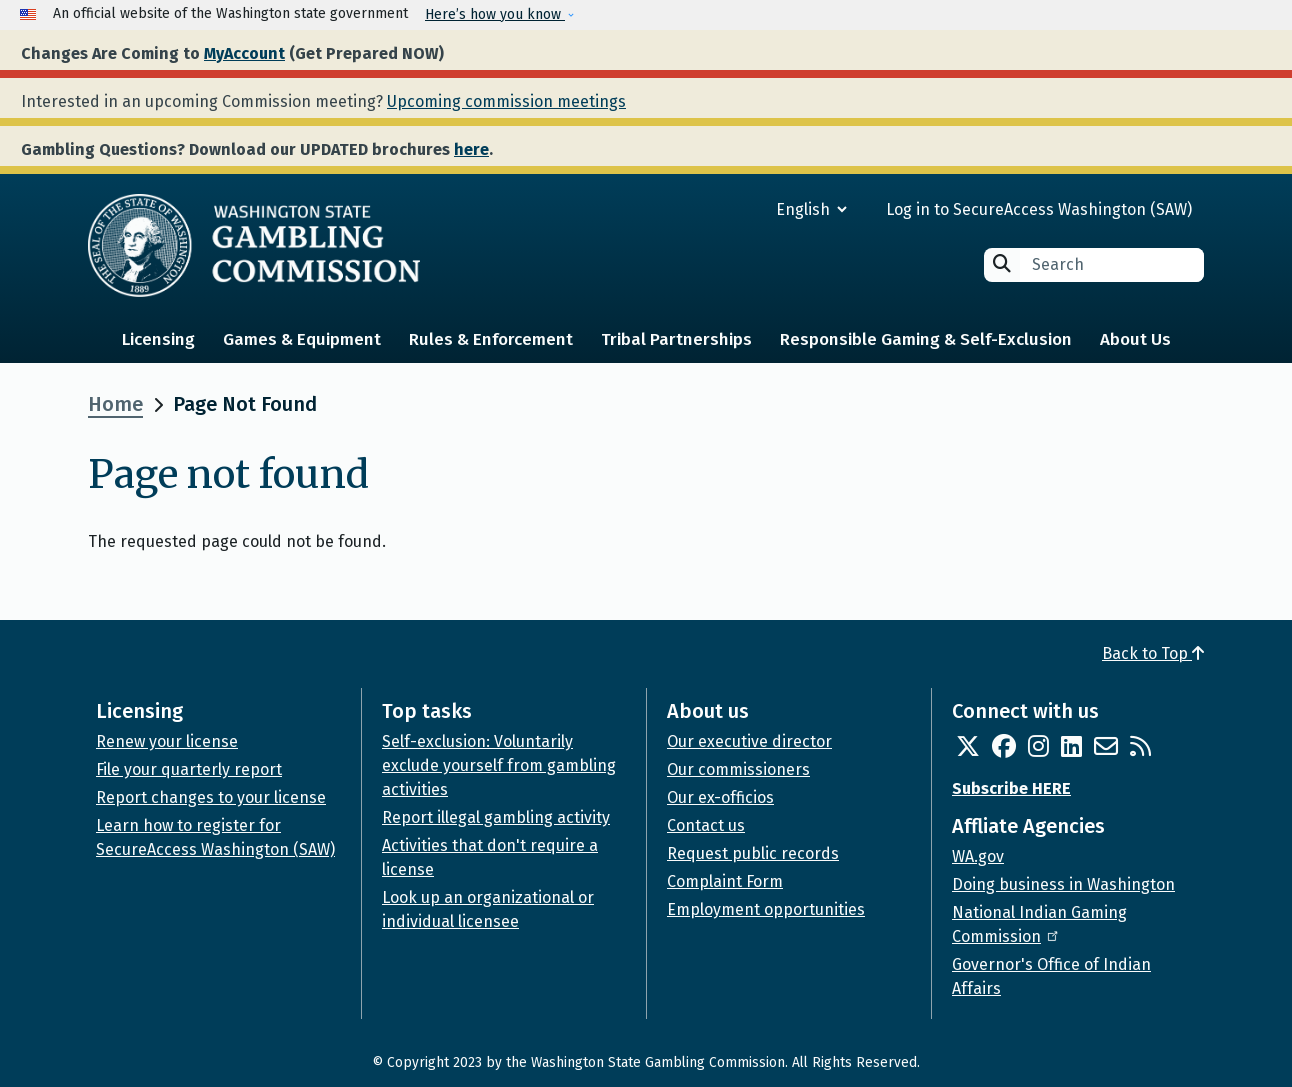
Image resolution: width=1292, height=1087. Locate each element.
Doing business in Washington (1063, 884)
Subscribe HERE (1011, 788)
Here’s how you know (495, 14)
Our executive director (749, 741)
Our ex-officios (720, 797)
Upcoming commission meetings (506, 101)
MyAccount (244, 53)
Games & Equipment (302, 339)
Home (115, 404)
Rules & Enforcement (491, 339)
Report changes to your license (211, 797)
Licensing (158, 339)
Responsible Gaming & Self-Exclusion (926, 339)
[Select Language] (739, 209)
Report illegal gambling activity (496, 817)
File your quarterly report (189, 769)
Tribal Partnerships (676, 339)
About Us (1135, 339)
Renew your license (167, 741)
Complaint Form (725, 881)
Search (1002, 263)
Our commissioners (738, 769)
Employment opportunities (766, 909)
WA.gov (978, 856)
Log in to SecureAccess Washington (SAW (1036, 209)
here (471, 149)
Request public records (753, 853)
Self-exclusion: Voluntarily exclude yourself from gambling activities (499, 765)
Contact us (706, 825)
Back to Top (1153, 653)
